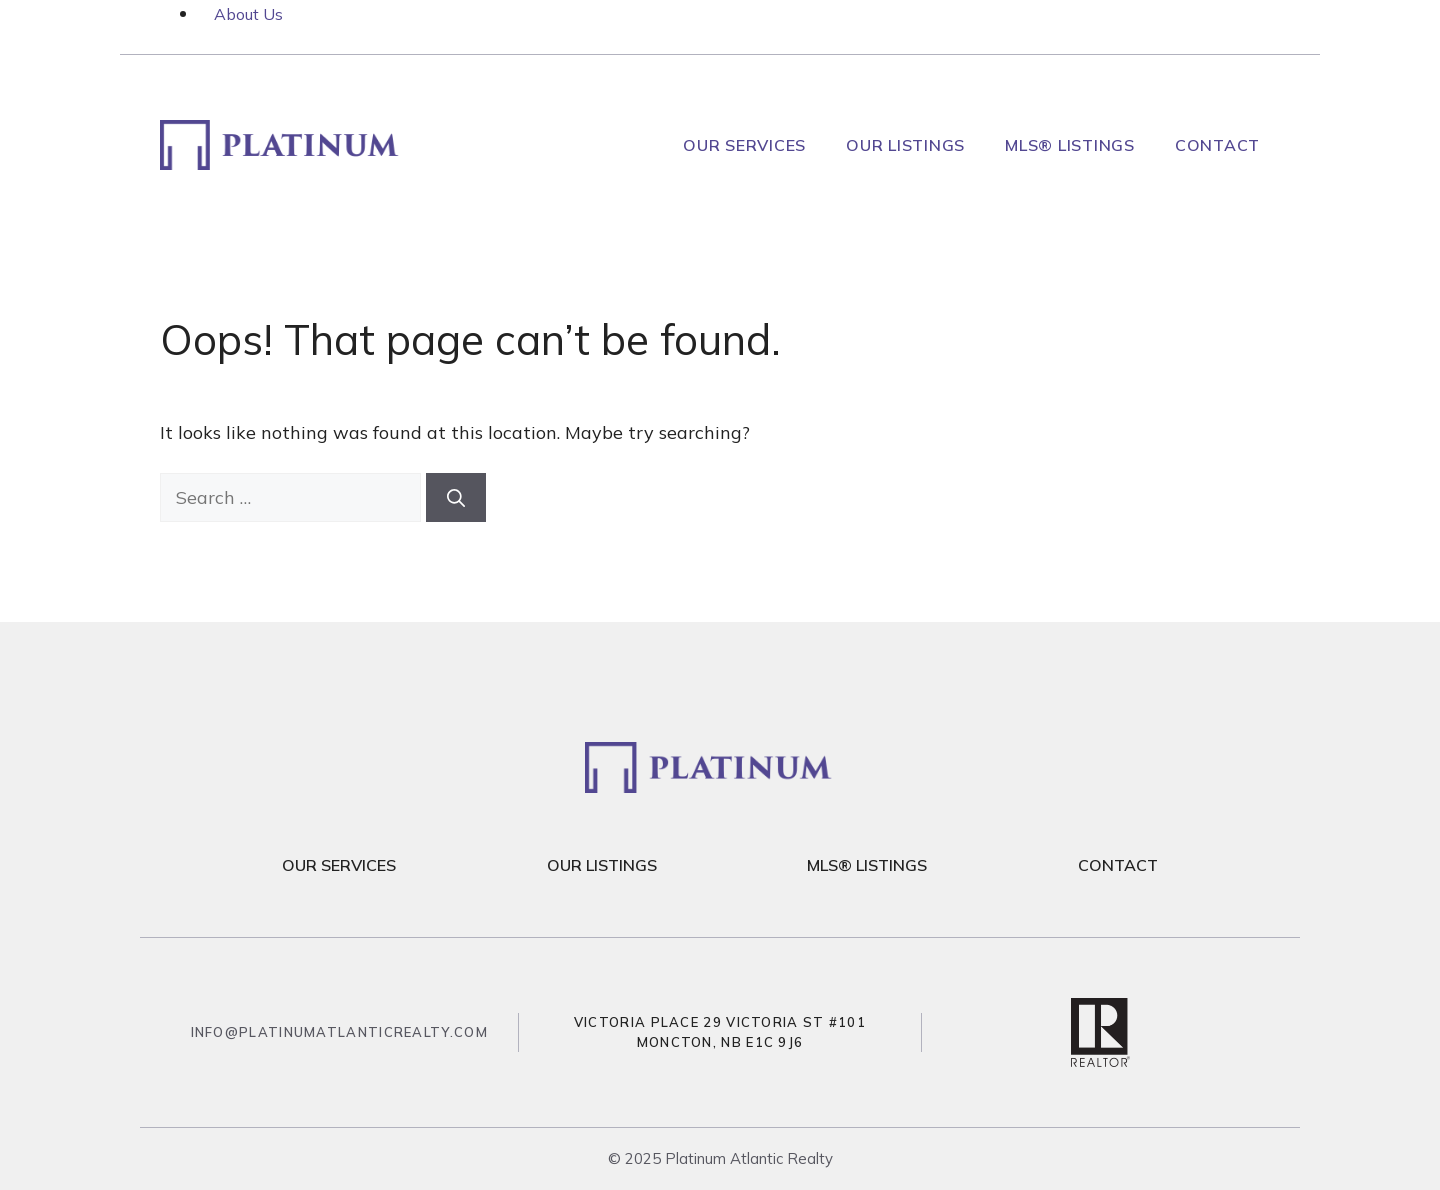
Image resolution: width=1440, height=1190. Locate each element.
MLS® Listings (1070, 145)
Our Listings (905, 145)
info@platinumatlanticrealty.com (339, 1032)
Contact (1217, 145)
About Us (248, 14)
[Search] (456, 497)
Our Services (744, 145)
